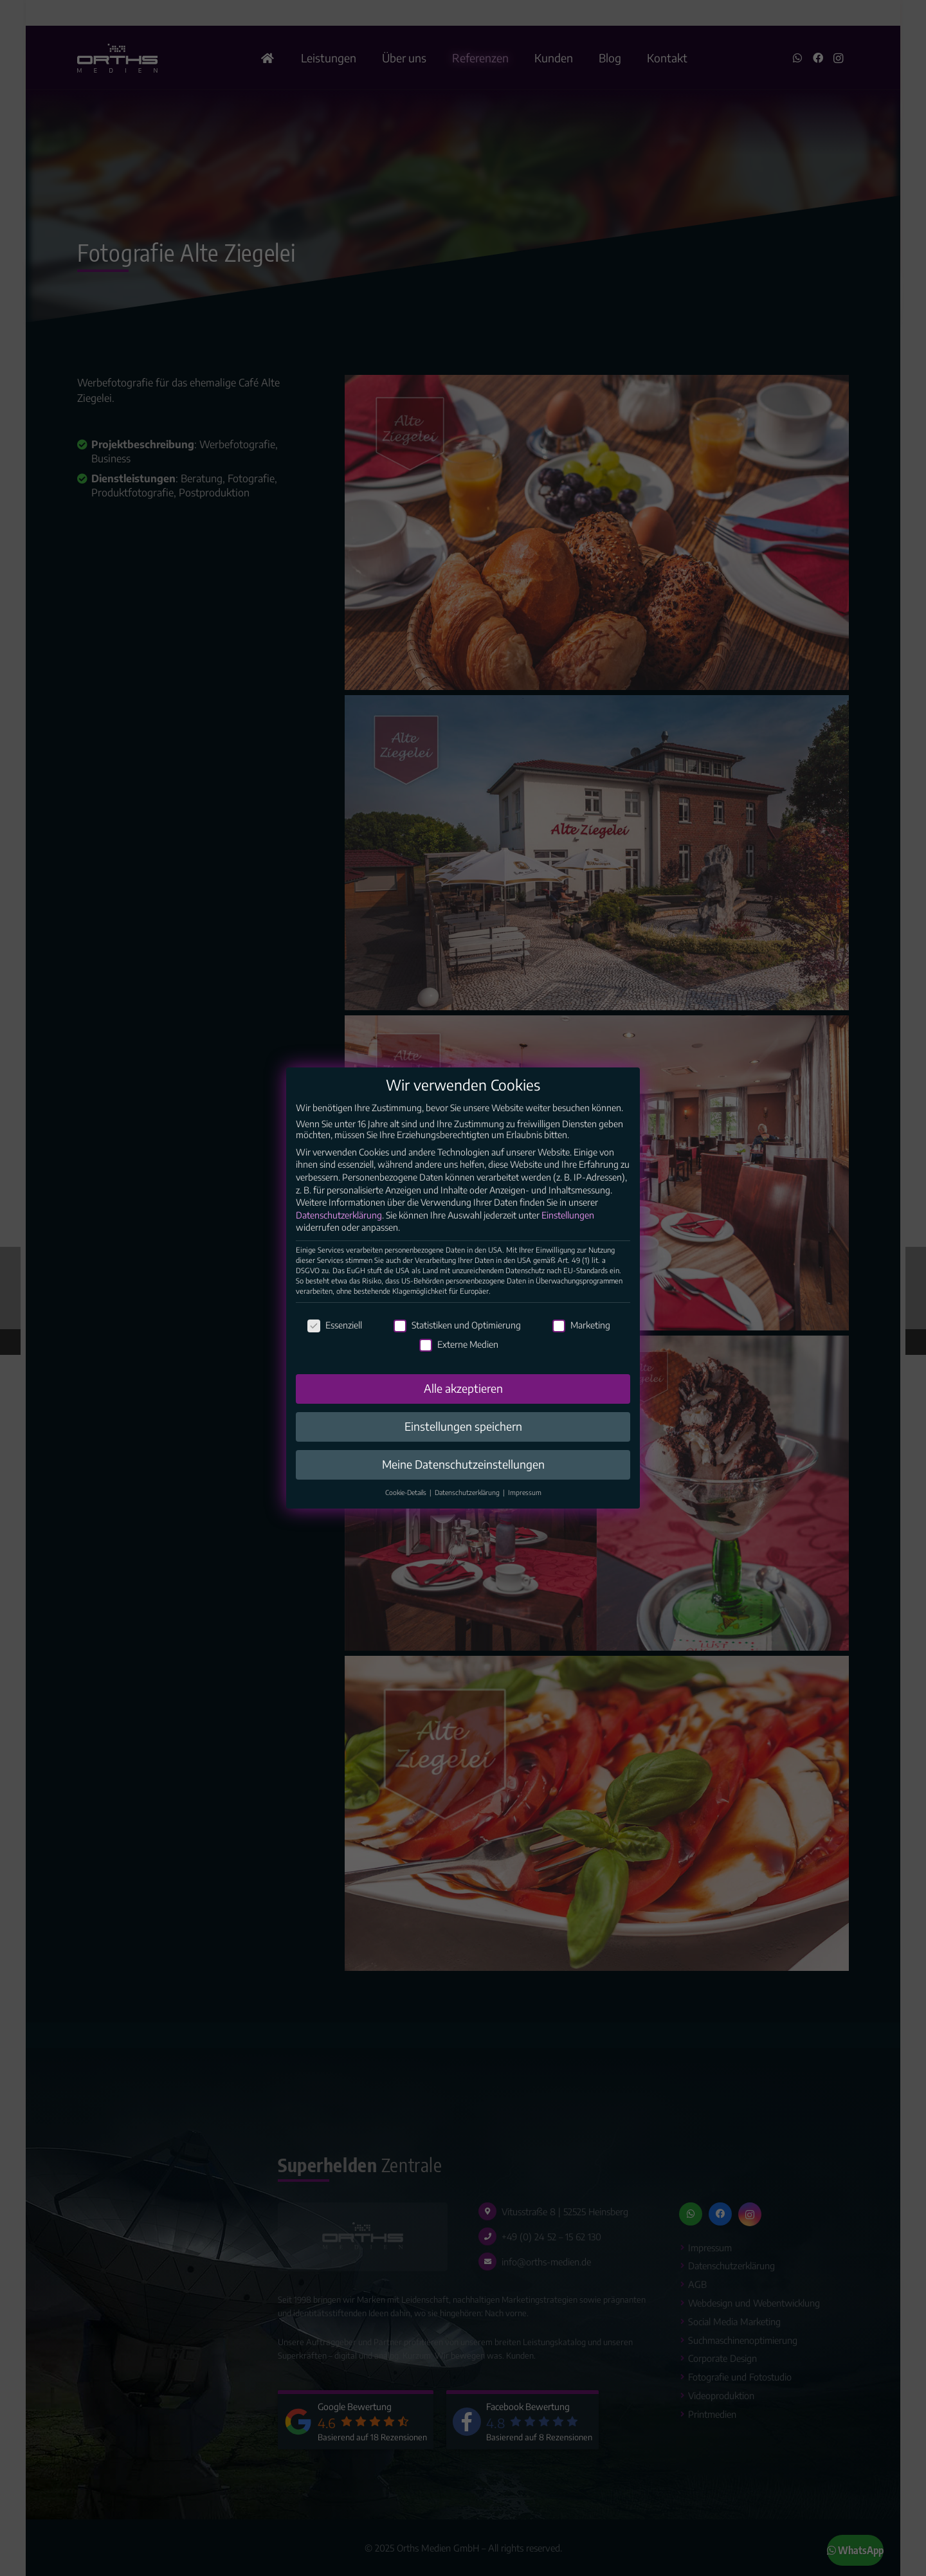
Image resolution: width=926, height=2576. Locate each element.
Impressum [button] (524, 1509)
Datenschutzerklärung (339, 1232)
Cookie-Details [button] (406, 1509)
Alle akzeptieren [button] (463, 1406)
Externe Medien (458, 1361)
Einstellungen (567, 1232)
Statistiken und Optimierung (457, 1342)
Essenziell (334, 1342)
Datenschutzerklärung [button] (468, 1509)
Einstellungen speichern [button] (463, 1444)
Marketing (581, 1342)
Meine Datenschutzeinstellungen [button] (463, 1481)
